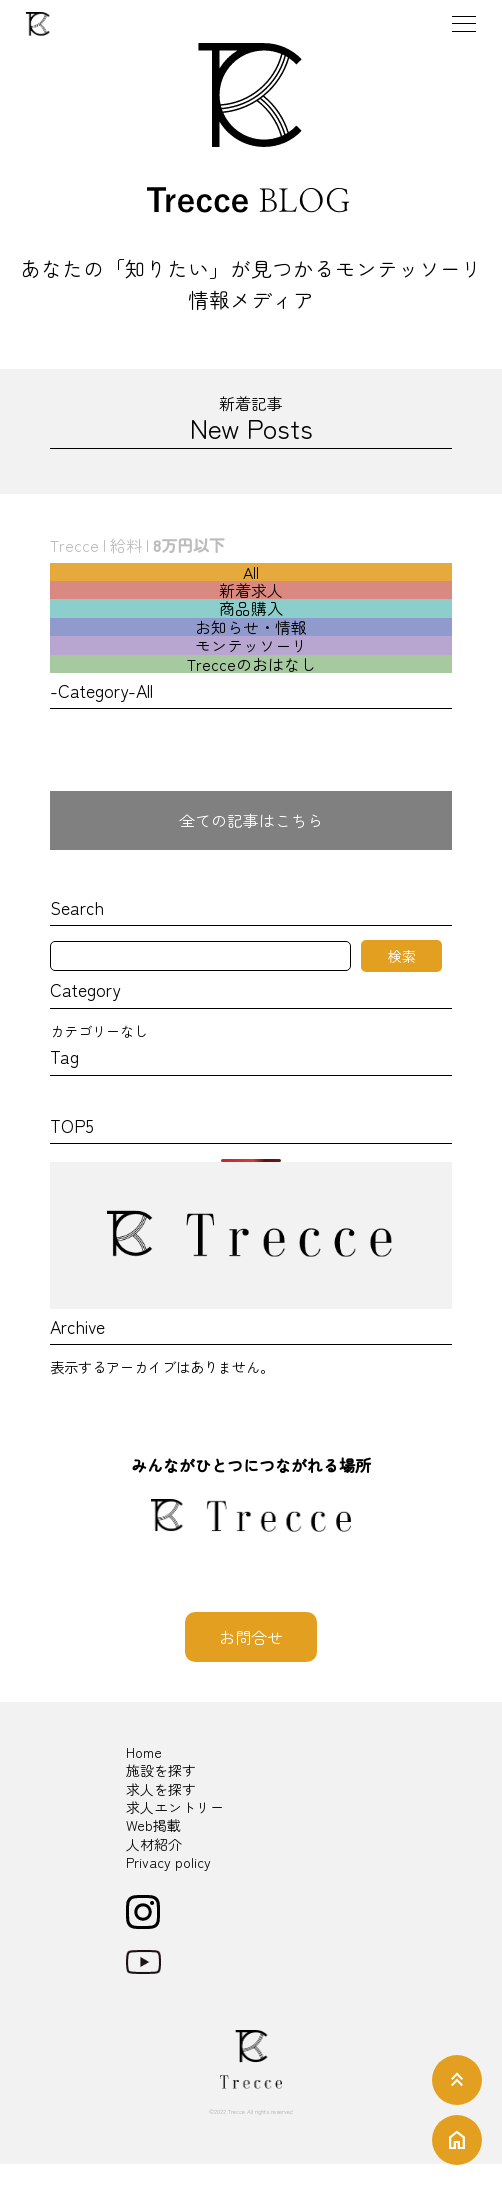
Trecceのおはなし (251, 664)
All (251, 572)
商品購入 (251, 608)
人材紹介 (154, 1844)
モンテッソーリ (251, 645)
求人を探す (161, 1789)
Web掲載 (153, 1825)
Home (144, 1752)
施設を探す (161, 1770)
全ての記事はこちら (251, 820)
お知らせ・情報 (251, 627)
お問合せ (251, 1637)
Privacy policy (168, 1862)
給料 (126, 545)
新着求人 (251, 590)
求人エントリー (175, 1807)
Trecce (74, 545)
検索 (402, 956)
